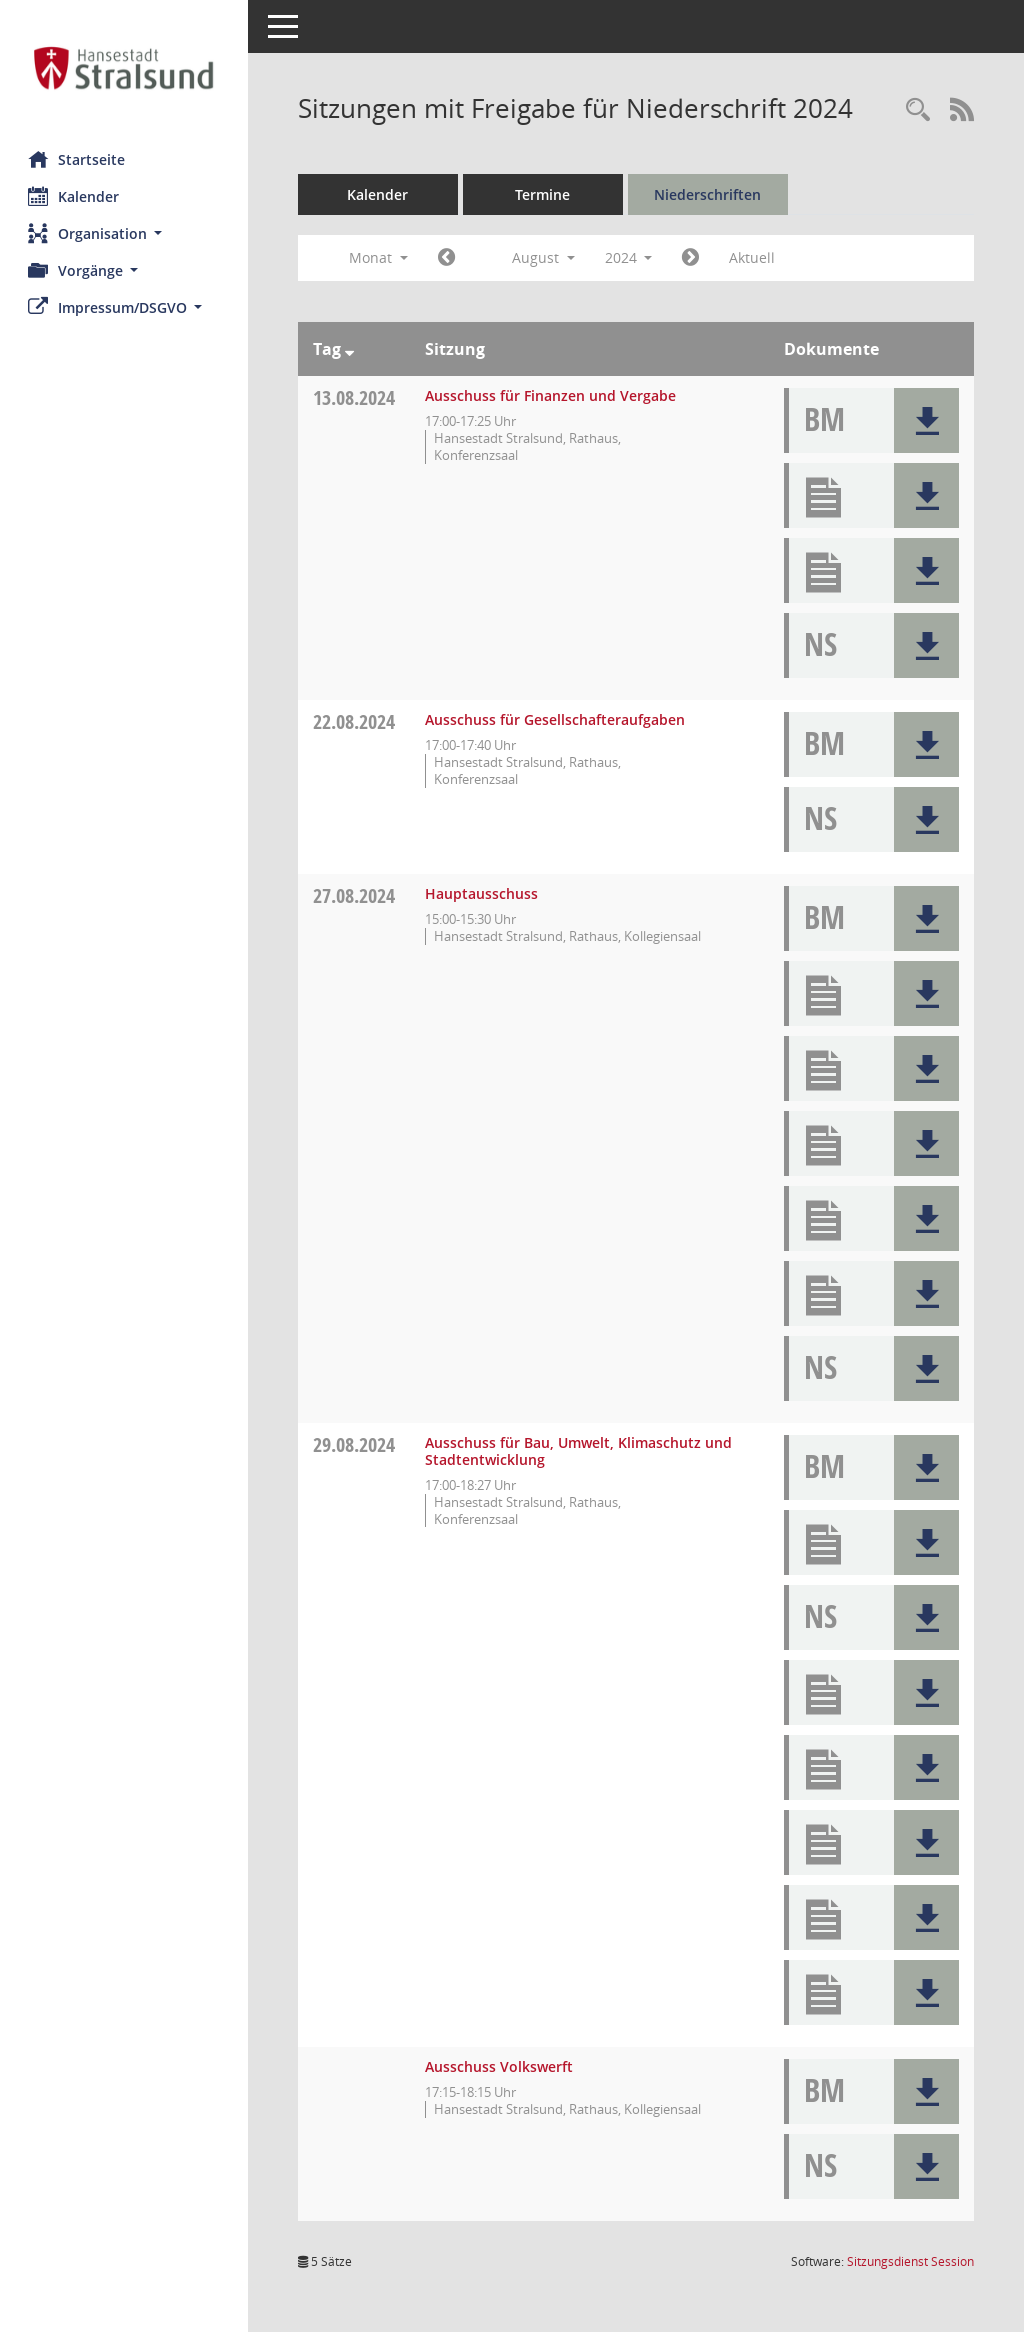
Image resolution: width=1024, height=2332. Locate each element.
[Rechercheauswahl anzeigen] (918, 110)
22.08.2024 (356, 721)
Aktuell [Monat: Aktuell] (755, 257)
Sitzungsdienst (910, 2261)
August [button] (545, 257)
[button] (125, 233)
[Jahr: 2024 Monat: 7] (448, 258)
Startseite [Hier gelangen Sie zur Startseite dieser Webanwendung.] (78, 159)
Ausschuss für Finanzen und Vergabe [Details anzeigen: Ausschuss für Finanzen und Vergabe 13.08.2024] (552, 395)
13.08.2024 (356, 397)
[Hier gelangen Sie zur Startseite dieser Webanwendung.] (125, 68)
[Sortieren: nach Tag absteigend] (351, 349)
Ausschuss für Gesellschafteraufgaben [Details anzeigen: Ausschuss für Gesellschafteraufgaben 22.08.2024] (557, 719)
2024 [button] (631, 257)
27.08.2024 (356, 895)
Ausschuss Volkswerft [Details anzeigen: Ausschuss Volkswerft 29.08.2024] (501, 2066)
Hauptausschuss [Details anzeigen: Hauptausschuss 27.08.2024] (483, 893)
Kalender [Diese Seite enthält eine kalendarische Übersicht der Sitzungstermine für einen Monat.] (75, 196)
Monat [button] (380, 257)
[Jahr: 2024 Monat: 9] (693, 258)
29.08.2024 (356, 1444)
